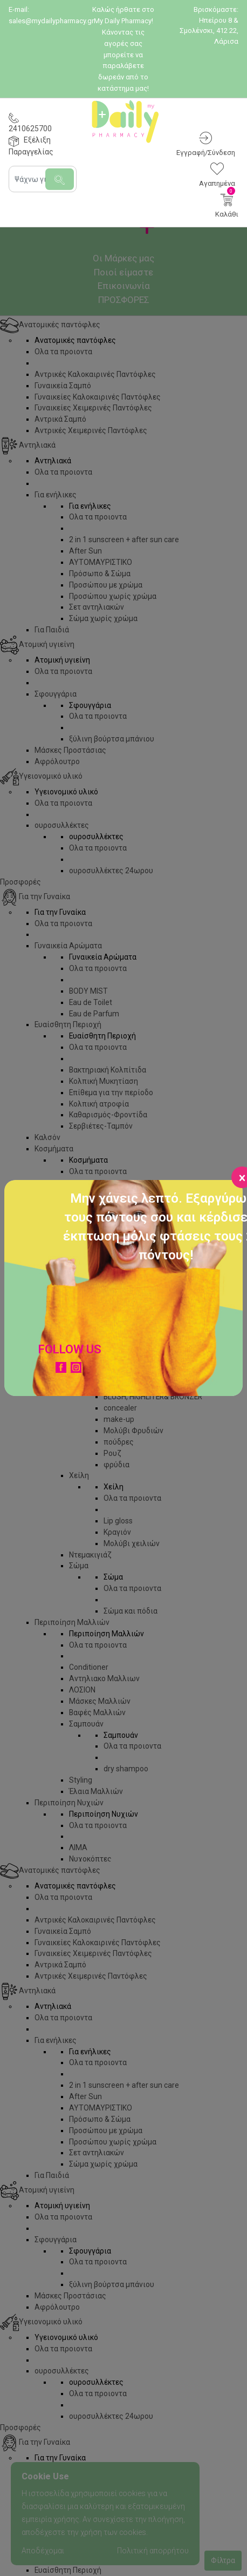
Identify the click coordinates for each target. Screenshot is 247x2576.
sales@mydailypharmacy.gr (51, 21)
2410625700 (30, 128)
